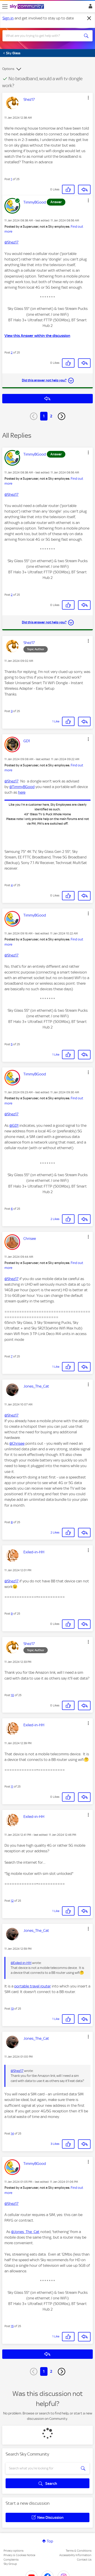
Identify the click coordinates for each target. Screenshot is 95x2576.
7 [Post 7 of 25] (11, 1356)
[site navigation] (5, 6)
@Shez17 (11, 242)
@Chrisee (17, 1443)
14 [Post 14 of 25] (12, 2133)
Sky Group (10, 2563)
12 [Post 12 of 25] (12, 1900)
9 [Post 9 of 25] (12, 1613)
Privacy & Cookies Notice (19, 2555)
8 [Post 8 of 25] (12, 1522)
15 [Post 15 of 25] (12, 2326)
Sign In (89, 7)
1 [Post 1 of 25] (11, 179)
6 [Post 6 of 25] (12, 1208)
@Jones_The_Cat (25, 2231)
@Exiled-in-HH (21, 1963)
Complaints (11, 2559)
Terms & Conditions (78, 2550)
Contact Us (84, 2559)
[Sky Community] (27, 6)
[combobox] (43, 35)
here (21, 792)
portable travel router (32, 1986)
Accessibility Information (75, 2555)
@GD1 (14, 1125)
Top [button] (50, 2541)
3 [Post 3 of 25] (11, 711)
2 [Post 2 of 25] (11, 352)
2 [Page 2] (51, 416)
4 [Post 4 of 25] (12, 885)
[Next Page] (61, 416)
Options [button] (8, 69)
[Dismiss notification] (89, 18)
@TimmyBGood (22, 786)
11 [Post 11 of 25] (12, 1786)
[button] (88, 97)
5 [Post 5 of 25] (11, 1044)
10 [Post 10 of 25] (12, 1695)
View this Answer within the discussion (37, 335)
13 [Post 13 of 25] (12, 2008)
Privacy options (13, 2550)
